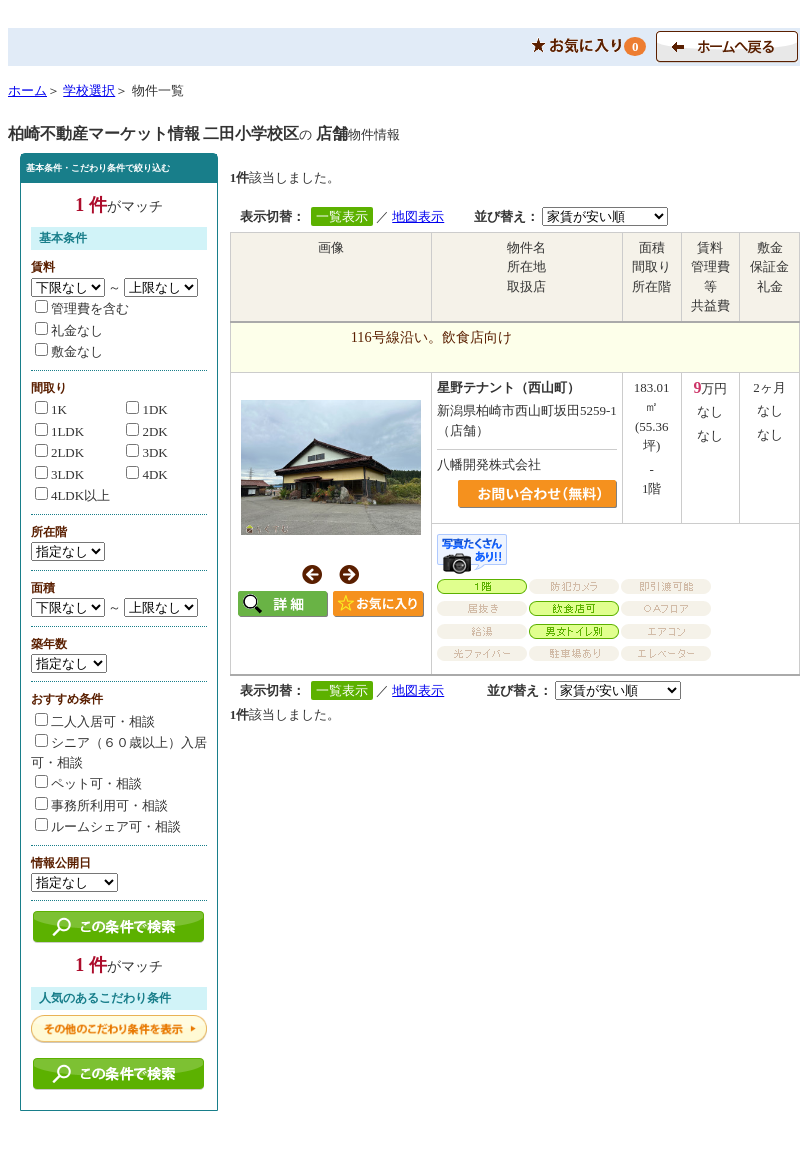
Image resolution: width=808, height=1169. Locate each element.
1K (51, 409)
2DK (146, 431)
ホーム (27, 90)
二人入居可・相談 (95, 721)
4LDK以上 (72, 495)
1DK (146, 409)
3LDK (59, 474)
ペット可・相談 (88, 783)
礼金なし (69, 330)
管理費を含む (82, 308)
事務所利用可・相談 (101, 805)
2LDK (59, 452)
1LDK (59, 431)
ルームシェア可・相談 (108, 826)
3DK (146, 452)
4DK (146, 474)
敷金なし (69, 351)
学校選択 (89, 90)
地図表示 (418, 216)
